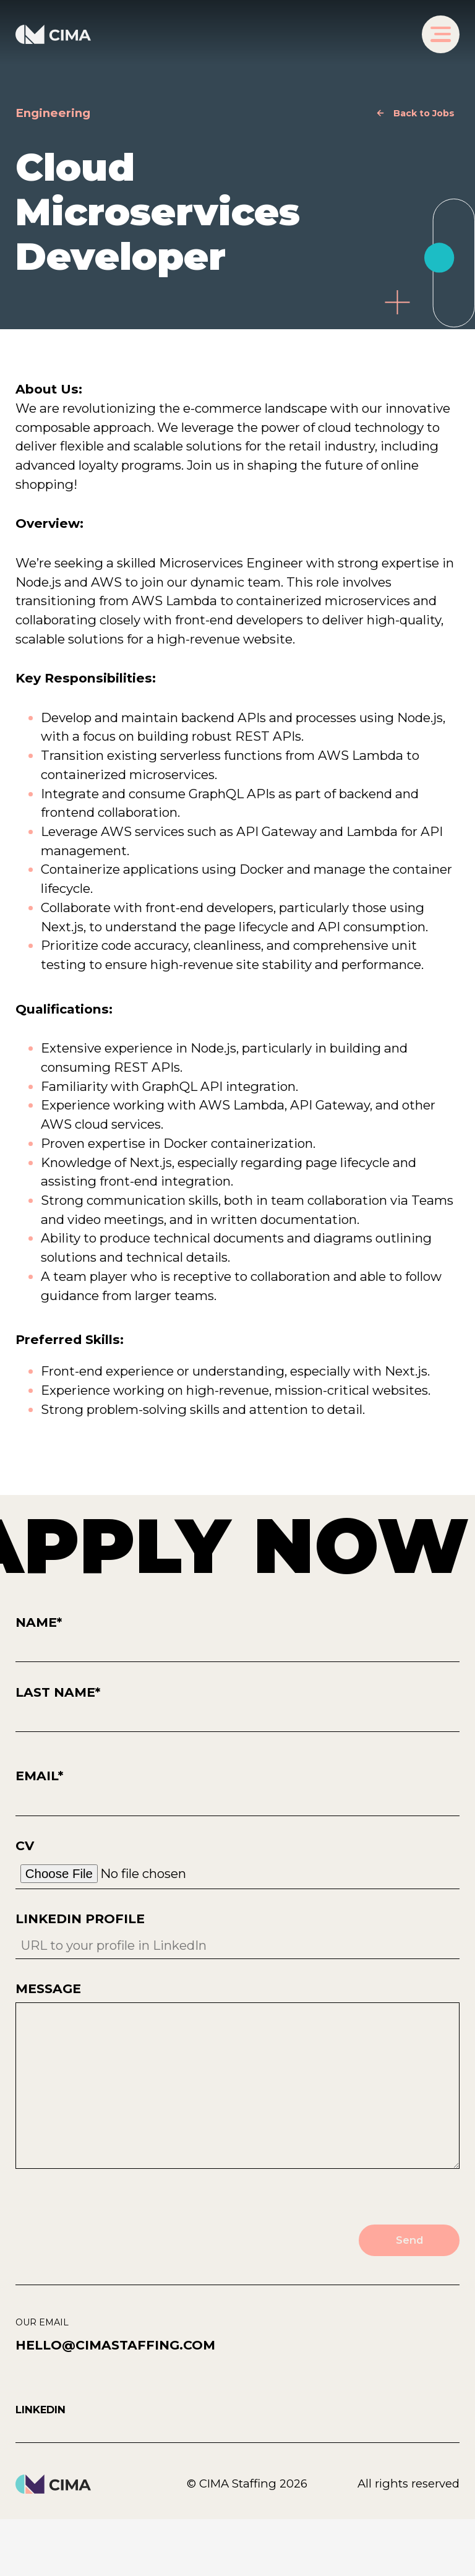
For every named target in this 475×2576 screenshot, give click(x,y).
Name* (237, 1639)
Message (237, 2076)
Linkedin (40, 2409)
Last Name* (237, 1709)
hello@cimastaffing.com (115, 2345)
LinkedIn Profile (237, 1935)
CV (237, 1864)
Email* (237, 1792)
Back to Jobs (424, 113)
